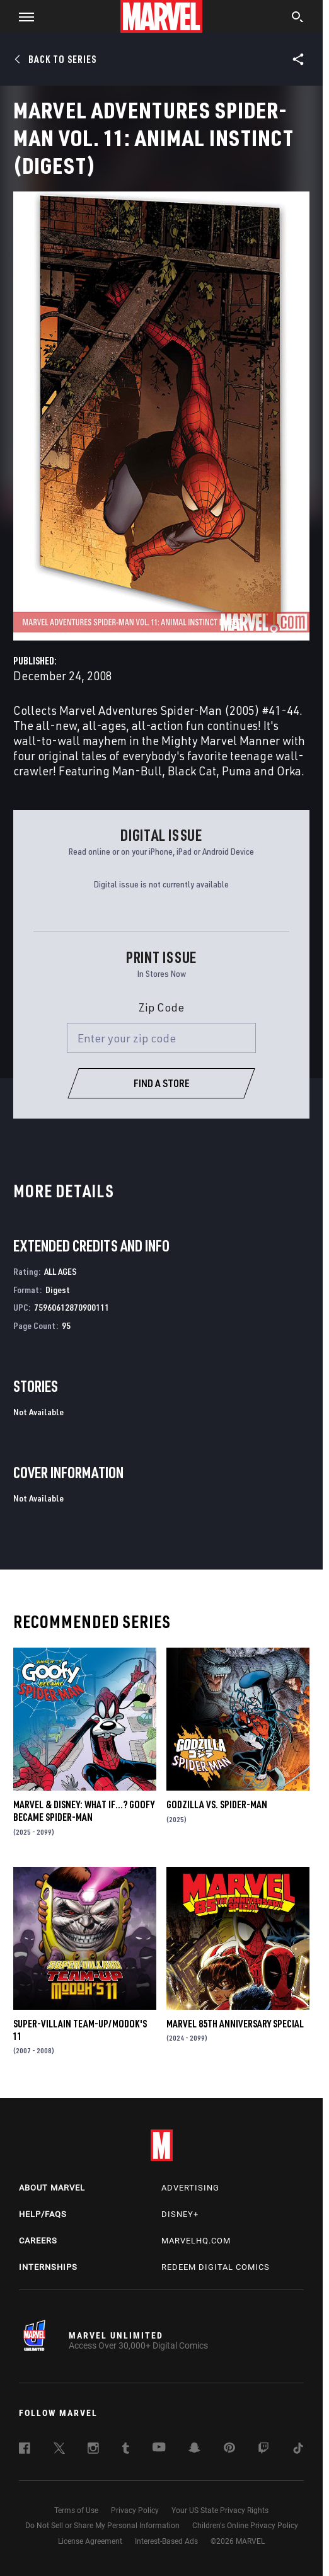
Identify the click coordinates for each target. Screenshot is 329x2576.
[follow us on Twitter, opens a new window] (59, 2450)
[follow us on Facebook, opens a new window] (24, 2450)
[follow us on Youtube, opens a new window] (159, 2448)
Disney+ (180, 2214)
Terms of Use (76, 2510)
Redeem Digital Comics (215, 2267)
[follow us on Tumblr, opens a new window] (125, 2450)
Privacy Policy (135, 2510)
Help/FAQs (43, 2214)
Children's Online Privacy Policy (245, 2525)
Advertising (190, 2187)
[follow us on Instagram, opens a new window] (93, 2450)
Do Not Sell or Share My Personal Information (102, 2525)
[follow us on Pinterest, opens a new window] (229, 2448)
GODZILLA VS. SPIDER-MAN (216, 1804)
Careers (38, 2240)
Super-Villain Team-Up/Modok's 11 (80, 2030)
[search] (298, 18)
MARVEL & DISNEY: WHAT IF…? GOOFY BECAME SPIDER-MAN (83, 1810)
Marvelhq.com (196, 2240)
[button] (21, 16)
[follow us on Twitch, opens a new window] (263, 2450)
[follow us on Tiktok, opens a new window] (298, 2450)
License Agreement (90, 2541)
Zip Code (161, 1007)
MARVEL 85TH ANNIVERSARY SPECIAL (235, 2023)
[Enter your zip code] (161, 1037)
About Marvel (52, 2187)
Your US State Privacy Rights (219, 2510)
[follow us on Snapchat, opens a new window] (194, 2449)
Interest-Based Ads (166, 2541)
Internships (48, 2267)
